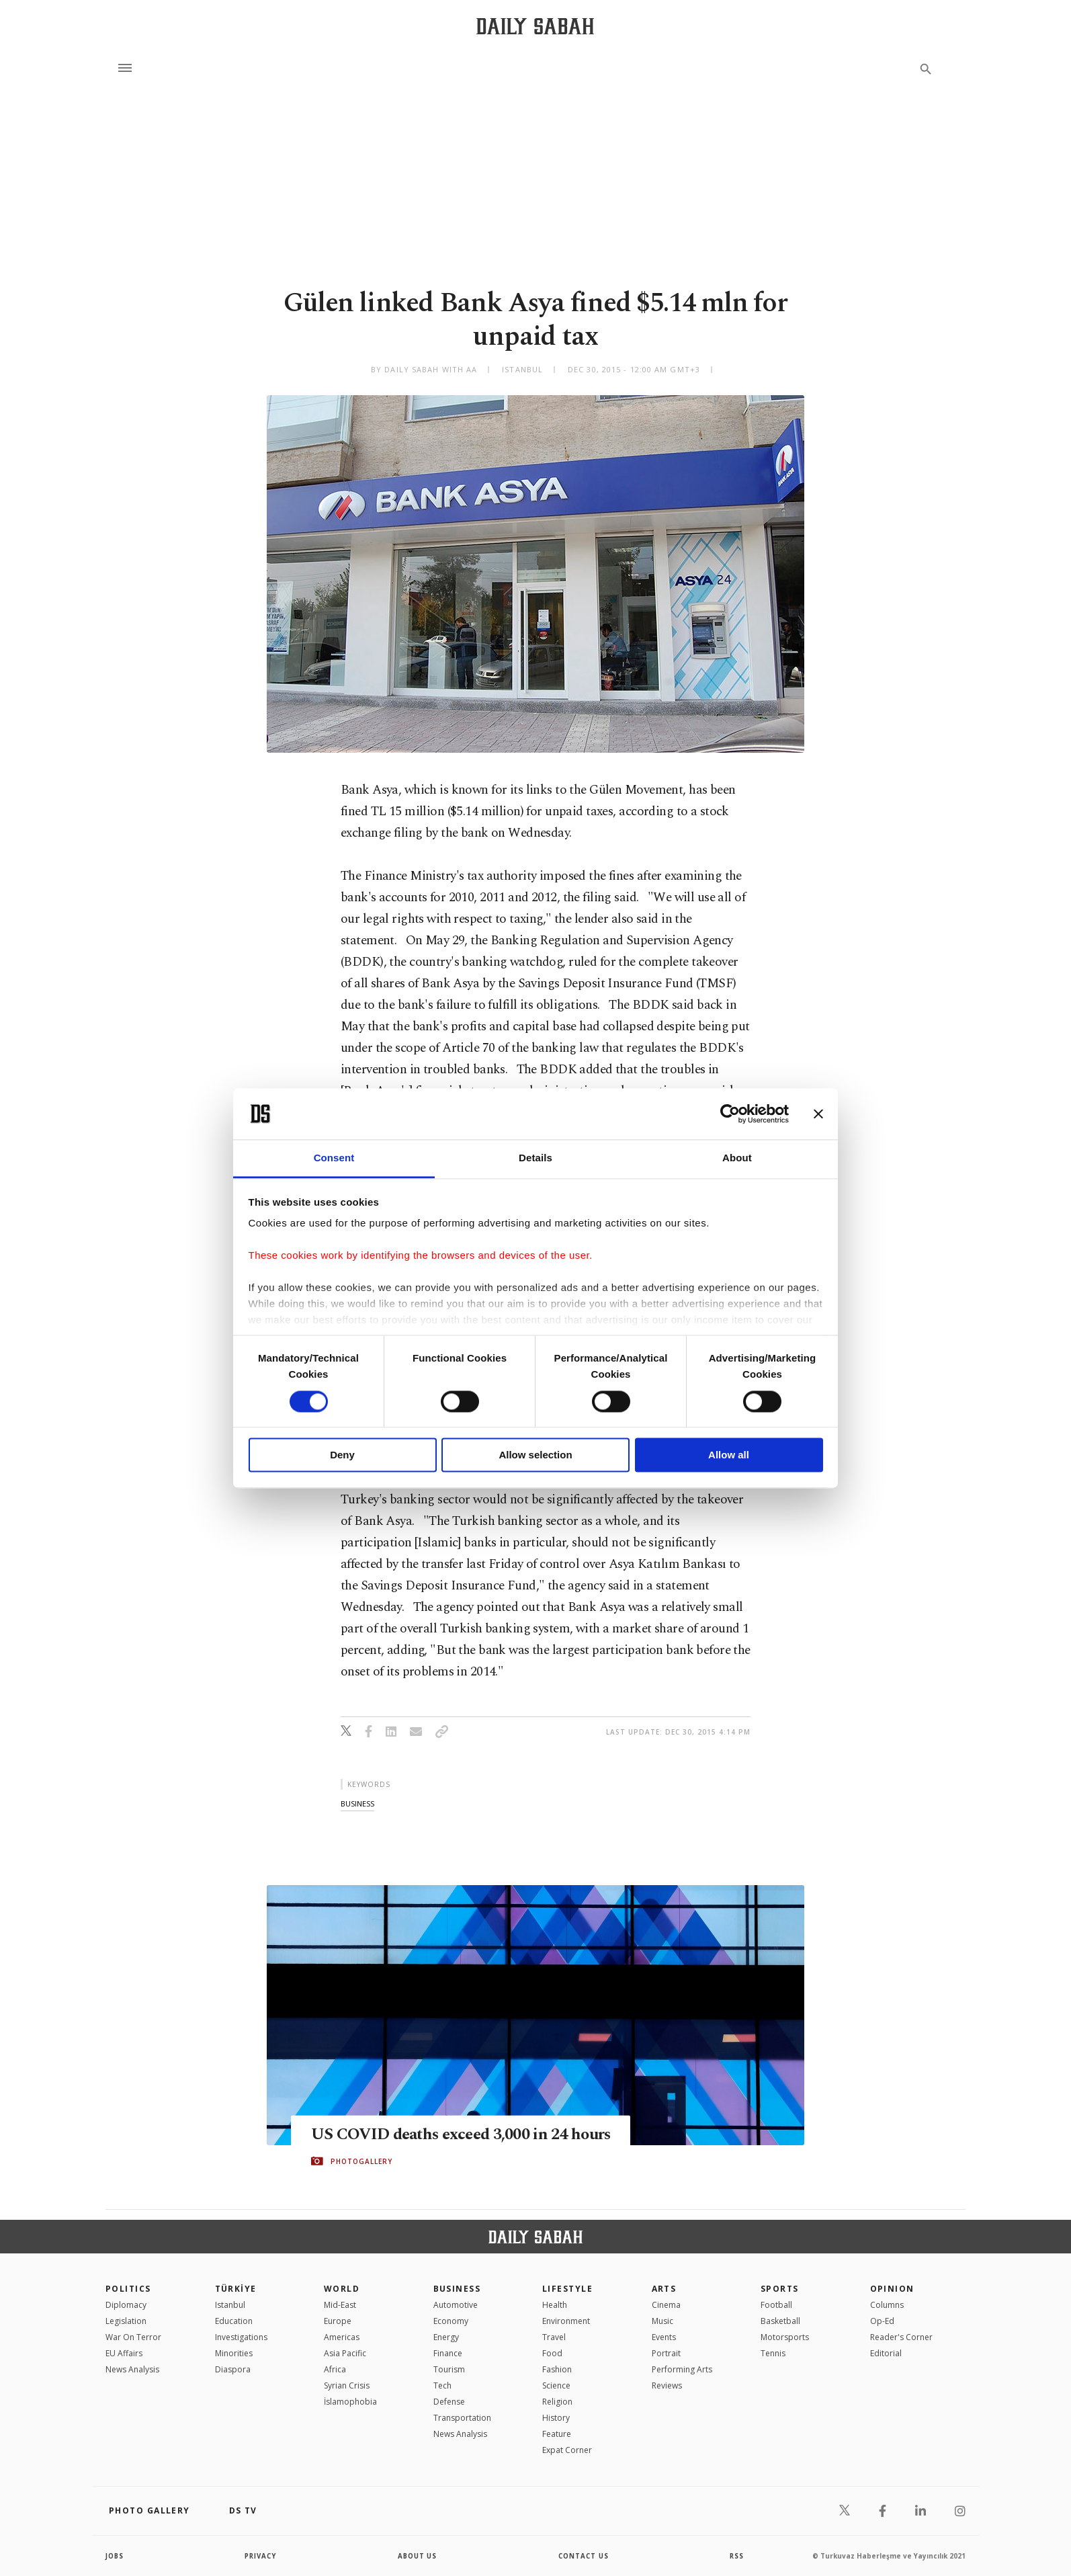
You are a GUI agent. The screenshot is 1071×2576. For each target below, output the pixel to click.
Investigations (241, 2337)
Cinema (666, 2305)
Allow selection (535, 1455)
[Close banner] (818, 1113)
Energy (446, 2337)
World (341, 2288)
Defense (449, 2401)
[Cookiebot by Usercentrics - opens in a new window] (730, 1114)
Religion (557, 2401)
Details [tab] (535, 1158)
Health (554, 2305)
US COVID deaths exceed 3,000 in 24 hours (446, 2134)
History (556, 2417)
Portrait (666, 2353)
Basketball (780, 2321)
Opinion (892, 2288)
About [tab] (737, 1158)
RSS (736, 2556)
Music (662, 2321)
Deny (342, 1455)
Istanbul (230, 2305)
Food (552, 2353)
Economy (450, 2321)
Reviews (667, 2385)
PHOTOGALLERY (361, 2171)
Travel (554, 2337)
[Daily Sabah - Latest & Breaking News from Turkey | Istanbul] (535, 25)
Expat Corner (567, 2450)
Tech (442, 2385)
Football (776, 2305)
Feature (556, 2434)
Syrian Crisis (347, 2385)
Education (234, 2321)
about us (417, 2556)
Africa (335, 2369)
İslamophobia (350, 2401)
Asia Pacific (345, 2353)
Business (457, 2288)
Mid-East (340, 2305)
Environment (566, 2321)
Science (556, 2385)
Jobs (115, 2556)
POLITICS (128, 2288)
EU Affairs (123, 2353)
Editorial (886, 2353)
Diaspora (233, 2369)
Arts (664, 2288)
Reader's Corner (901, 2337)
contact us (584, 2556)
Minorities (234, 2353)
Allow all (728, 1455)
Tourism (449, 2369)
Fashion (557, 2369)
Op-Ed (882, 2321)
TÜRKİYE (236, 2288)
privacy (261, 2556)
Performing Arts (682, 2369)
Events (664, 2337)
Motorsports (785, 2337)
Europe (337, 2321)
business (357, 1803)
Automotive (455, 2305)
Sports (780, 2288)
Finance (447, 2353)
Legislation (125, 2321)
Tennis (773, 2353)
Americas (341, 2337)
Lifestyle (567, 2288)
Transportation (462, 2417)
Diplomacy (125, 2305)
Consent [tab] (334, 1158)
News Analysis (132, 2369)
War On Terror (133, 2337)
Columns (887, 2305)
